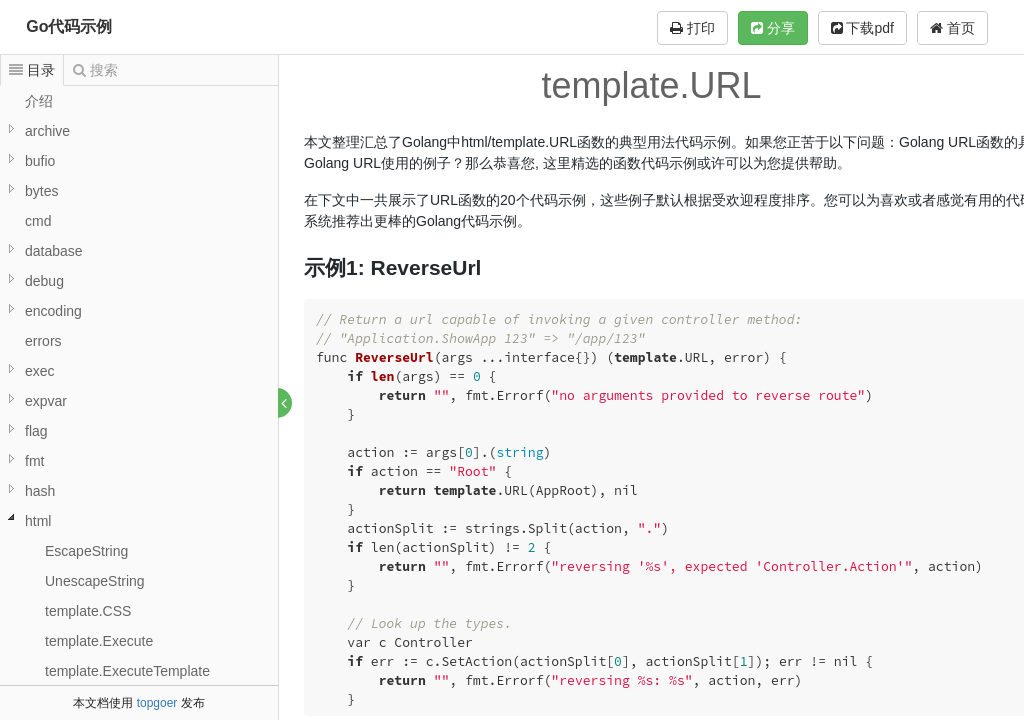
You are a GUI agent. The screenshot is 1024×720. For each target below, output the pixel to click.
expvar (46, 401)
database (54, 251)
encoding (53, 311)
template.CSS (88, 611)
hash (40, 491)
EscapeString (86, 551)
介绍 (39, 101)
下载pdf (862, 28)
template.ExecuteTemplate (127, 671)
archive (47, 131)
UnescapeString (95, 581)
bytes (41, 191)
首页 (952, 28)
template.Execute (99, 641)
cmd (38, 221)
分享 (773, 28)
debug (44, 281)
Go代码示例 (69, 26)
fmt (34, 461)
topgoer (157, 703)
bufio (40, 161)
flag (36, 431)
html (38, 521)
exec (40, 371)
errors (43, 341)
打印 (692, 28)
